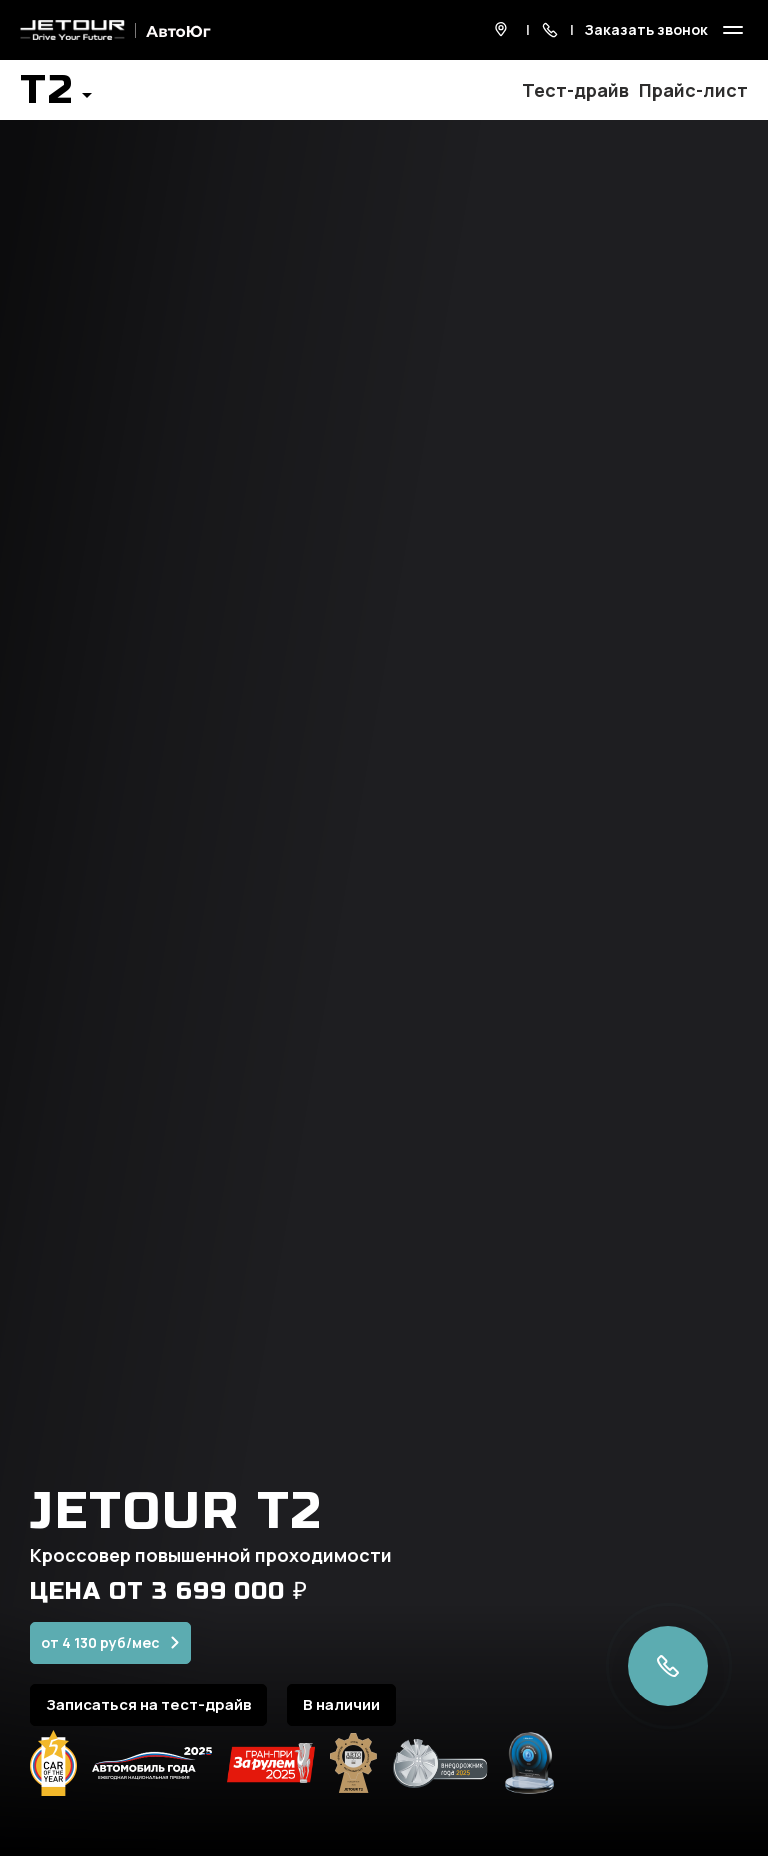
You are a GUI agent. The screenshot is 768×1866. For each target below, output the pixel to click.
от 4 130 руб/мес (100, 1655)
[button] (56, 96)
